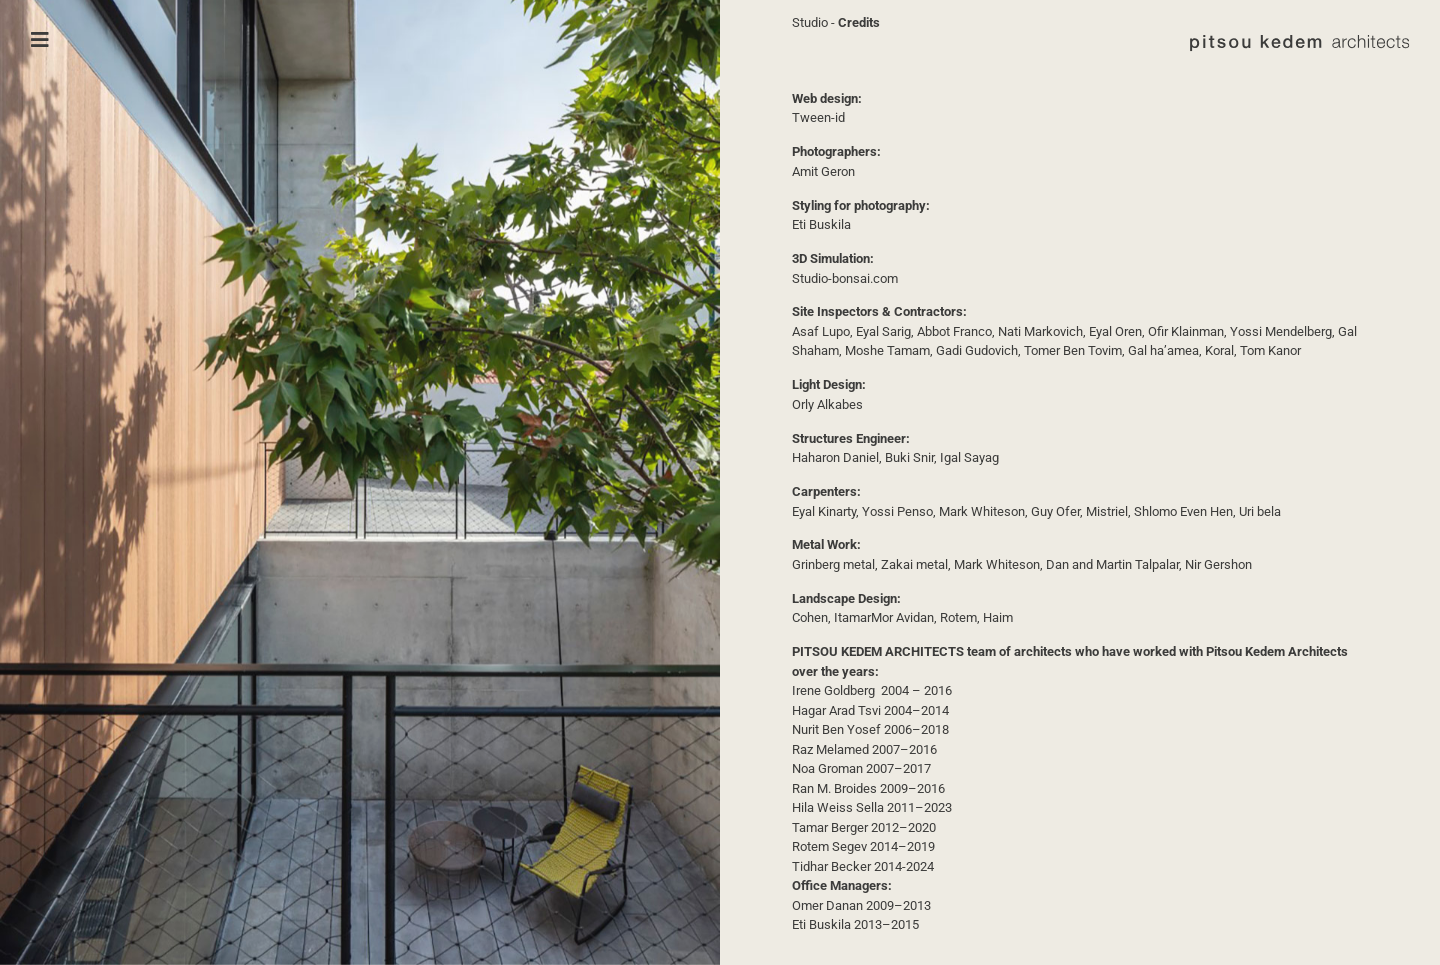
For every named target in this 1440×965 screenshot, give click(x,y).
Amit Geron (823, 171)
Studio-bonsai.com (845, 278)
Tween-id (818, 117)
